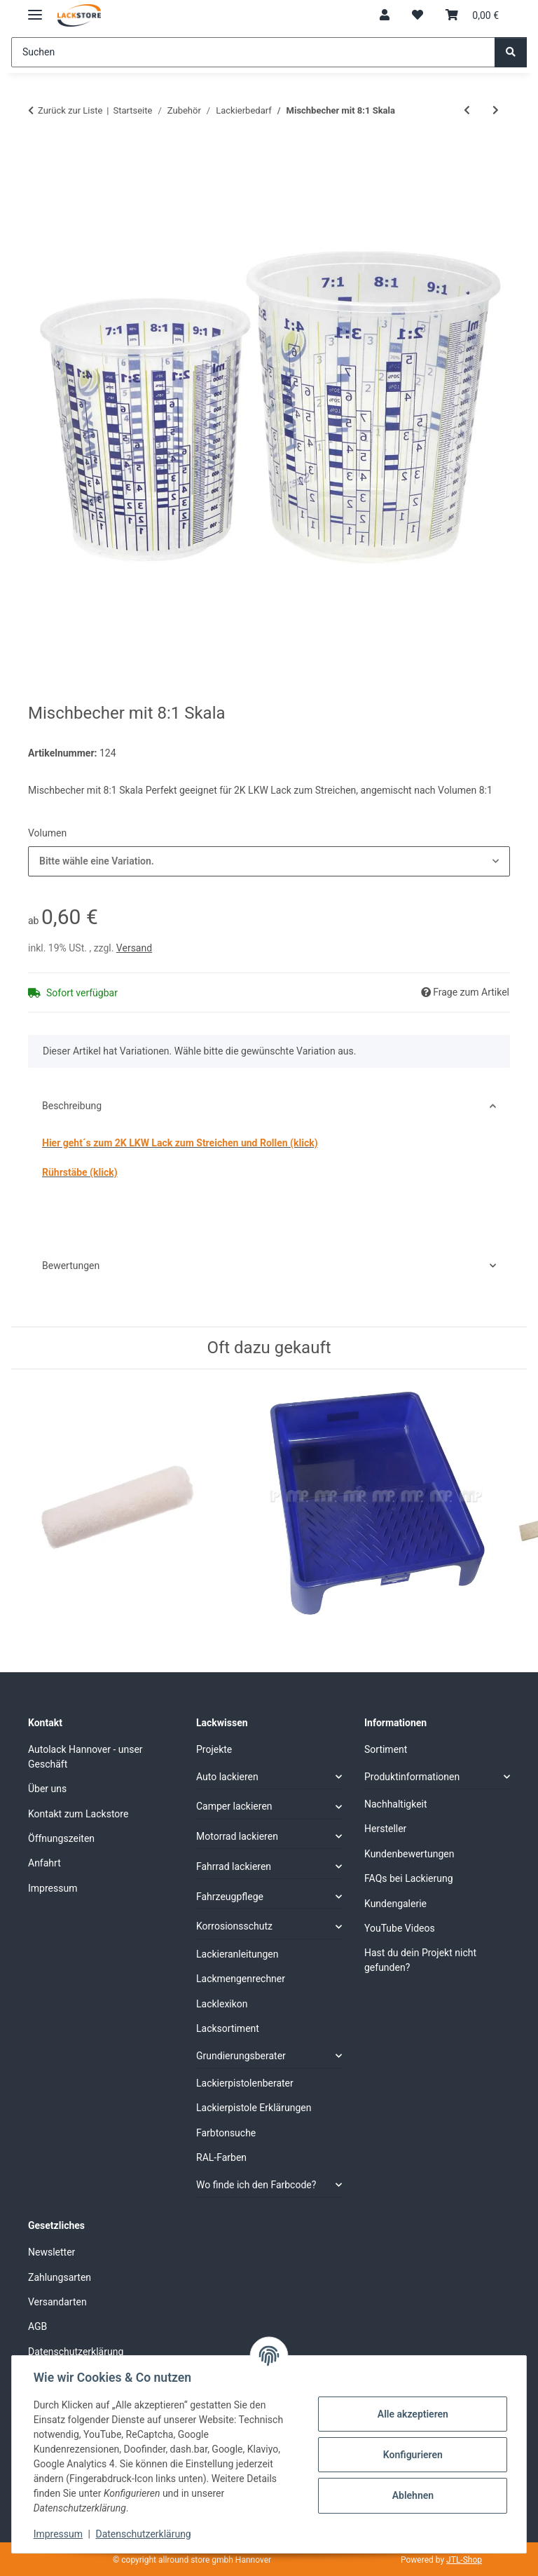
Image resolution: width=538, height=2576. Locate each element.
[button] (384, 15)
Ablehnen (411, 2495)
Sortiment (385, 1749)
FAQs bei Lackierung (408, 1878)
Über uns (47, 1788)
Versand (134, 948)
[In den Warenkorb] (39, 155)
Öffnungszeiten (61, 1838)
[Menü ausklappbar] (35, 9)
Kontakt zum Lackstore (78, 1813)
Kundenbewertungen (409, 1853)
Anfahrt (44, 1863)
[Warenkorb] (472, 15)
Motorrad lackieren (237, 1836)
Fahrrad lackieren (233, 1866)
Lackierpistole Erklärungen (253, 2107)
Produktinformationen (412, 1776)
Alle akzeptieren (411, 2414)
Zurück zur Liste (70, 110)
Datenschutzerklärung (144, 2534)
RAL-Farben (221, 2157)
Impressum (58, 2534)
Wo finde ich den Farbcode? (256, 2184)
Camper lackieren (234, 1806)
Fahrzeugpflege (229, 1896)
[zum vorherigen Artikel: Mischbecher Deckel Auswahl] (467, 110)
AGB (37, 2326)
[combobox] (269, 861)
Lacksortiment (227, 2028)
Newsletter (51, 2252)
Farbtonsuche (226, 2132)
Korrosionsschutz (234, 1926)
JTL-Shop (464, 2560)
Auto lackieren (227, 1776)
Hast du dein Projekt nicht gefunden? (420, 1960)
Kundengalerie (395, 1903)
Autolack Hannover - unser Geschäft (85, 1757)
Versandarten (57, 2301)
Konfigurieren (411, 2454)
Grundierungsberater (241, 2055)
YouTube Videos (399, 1928)
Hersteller (385, 1828)
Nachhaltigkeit (395, 1804)
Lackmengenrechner (240, 1978)
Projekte (214, 1749)
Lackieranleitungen (237, 1954)
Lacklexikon (222, 2003)
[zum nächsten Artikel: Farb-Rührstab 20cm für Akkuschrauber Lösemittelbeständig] (495, 110)
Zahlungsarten (59, 2277)
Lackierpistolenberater (245, 2083)
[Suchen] (253, 52)
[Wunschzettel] (417, 15)
